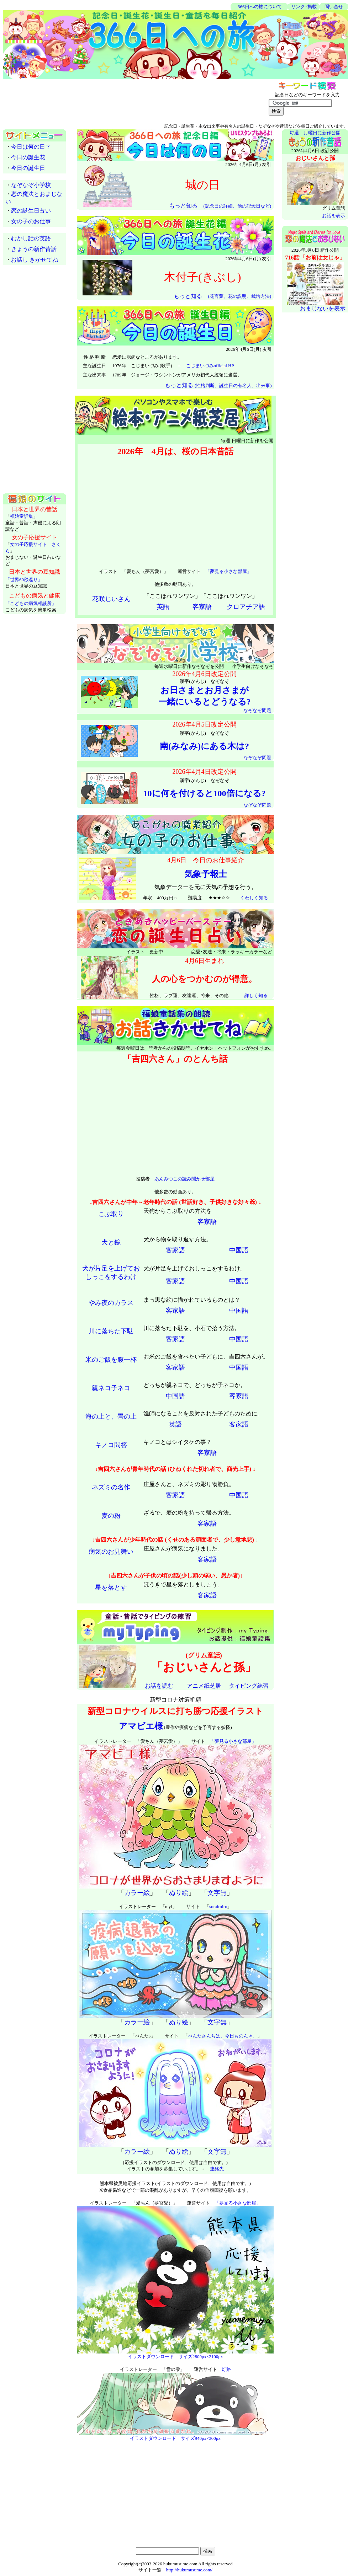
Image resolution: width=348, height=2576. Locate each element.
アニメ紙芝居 (204, 1686)
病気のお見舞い (111, 1551)
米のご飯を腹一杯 (111, 1359)
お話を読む (159, 1686)
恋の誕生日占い (31, 211)
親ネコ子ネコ (111, 1388)
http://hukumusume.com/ (189, 2569)
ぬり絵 (178, 1892)
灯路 (226, 2369)
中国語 (238, 1250)
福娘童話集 (21, 516)
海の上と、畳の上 (111, 1416)
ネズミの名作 (111, 1487)
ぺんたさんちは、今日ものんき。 (222, 2036)
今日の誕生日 (28, 168)
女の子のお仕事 (31, 221)
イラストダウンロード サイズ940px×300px (175, 2438)
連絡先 (217, 2168)
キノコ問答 (111, 1444)
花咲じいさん (111, 599)
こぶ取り (111, 1213)
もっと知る (220, 206)
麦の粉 (111, 1515)
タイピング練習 (249, 1686)
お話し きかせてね (34, 260)
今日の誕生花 (28, 157)
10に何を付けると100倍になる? (204, 793)
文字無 (217, 1892)
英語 (163, 606)
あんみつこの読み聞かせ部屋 (184, 1179)
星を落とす (111, 1587)
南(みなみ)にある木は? (204, 746)
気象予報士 (205, 874)
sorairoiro (218, 1906)
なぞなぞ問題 (257, 710)
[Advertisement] (86, 6)
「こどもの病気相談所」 (30, 603)
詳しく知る (256, 995)
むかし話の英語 (31, 238)
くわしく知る (254, 897)
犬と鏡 (111, 1242)
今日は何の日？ (31, 147)
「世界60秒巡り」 (23, 579)
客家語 (202, 606)
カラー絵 (137, 1892)
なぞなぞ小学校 (31, 185)
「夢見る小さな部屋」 (228, 571)
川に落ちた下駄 (111, 1331)
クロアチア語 (246, 606)
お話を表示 (333, 215)
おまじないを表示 (323, 308)
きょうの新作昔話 (34, 249)
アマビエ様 (141, 1726)
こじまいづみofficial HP (210, 365)
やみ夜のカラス (111, 1302)
